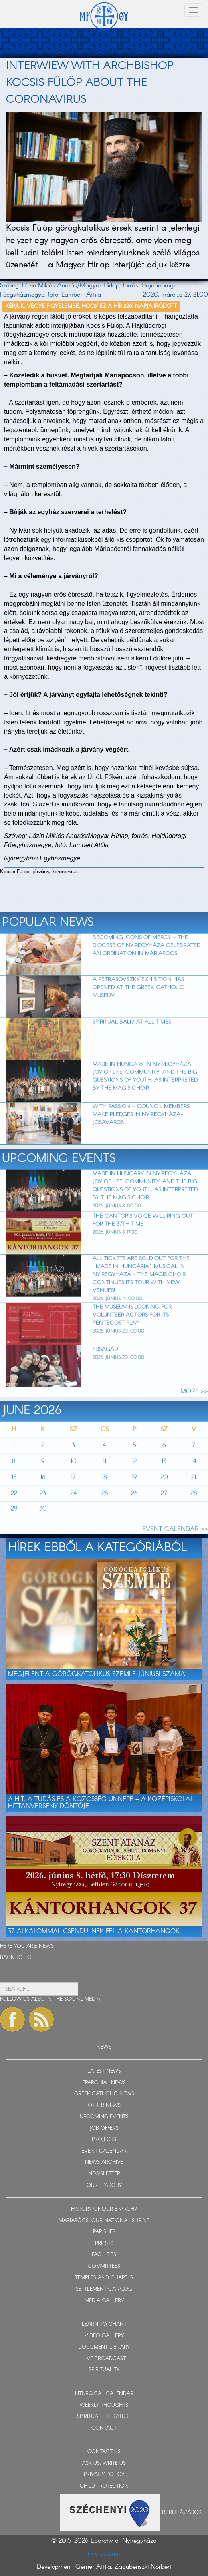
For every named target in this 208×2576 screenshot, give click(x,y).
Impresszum (104, 2553)
